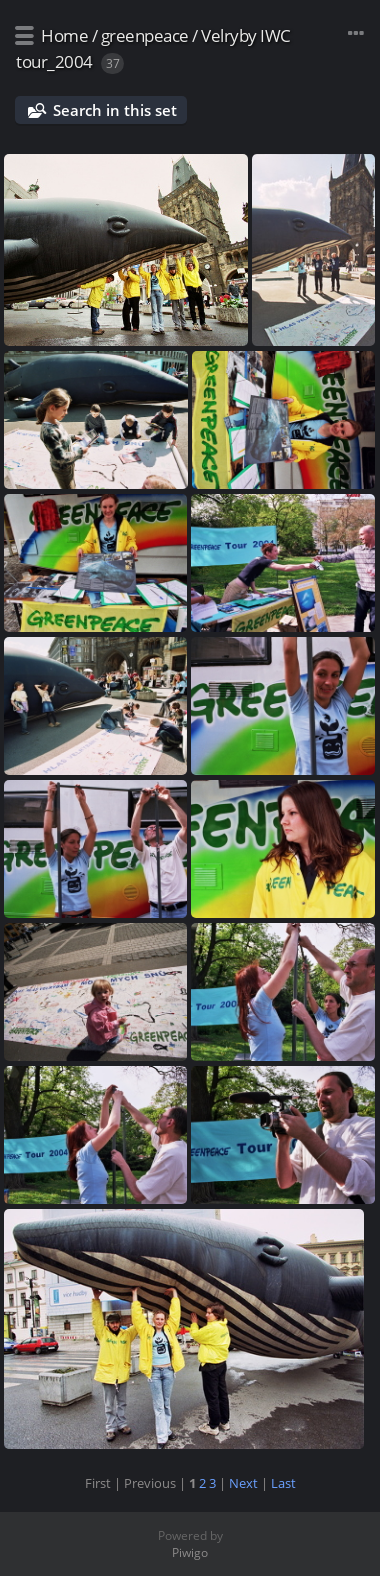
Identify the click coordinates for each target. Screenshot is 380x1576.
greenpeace (145, 35)
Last (283, 1483)
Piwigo (190, 1552)
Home (64, 35)
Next (243, 1483)
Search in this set (115, 110)
